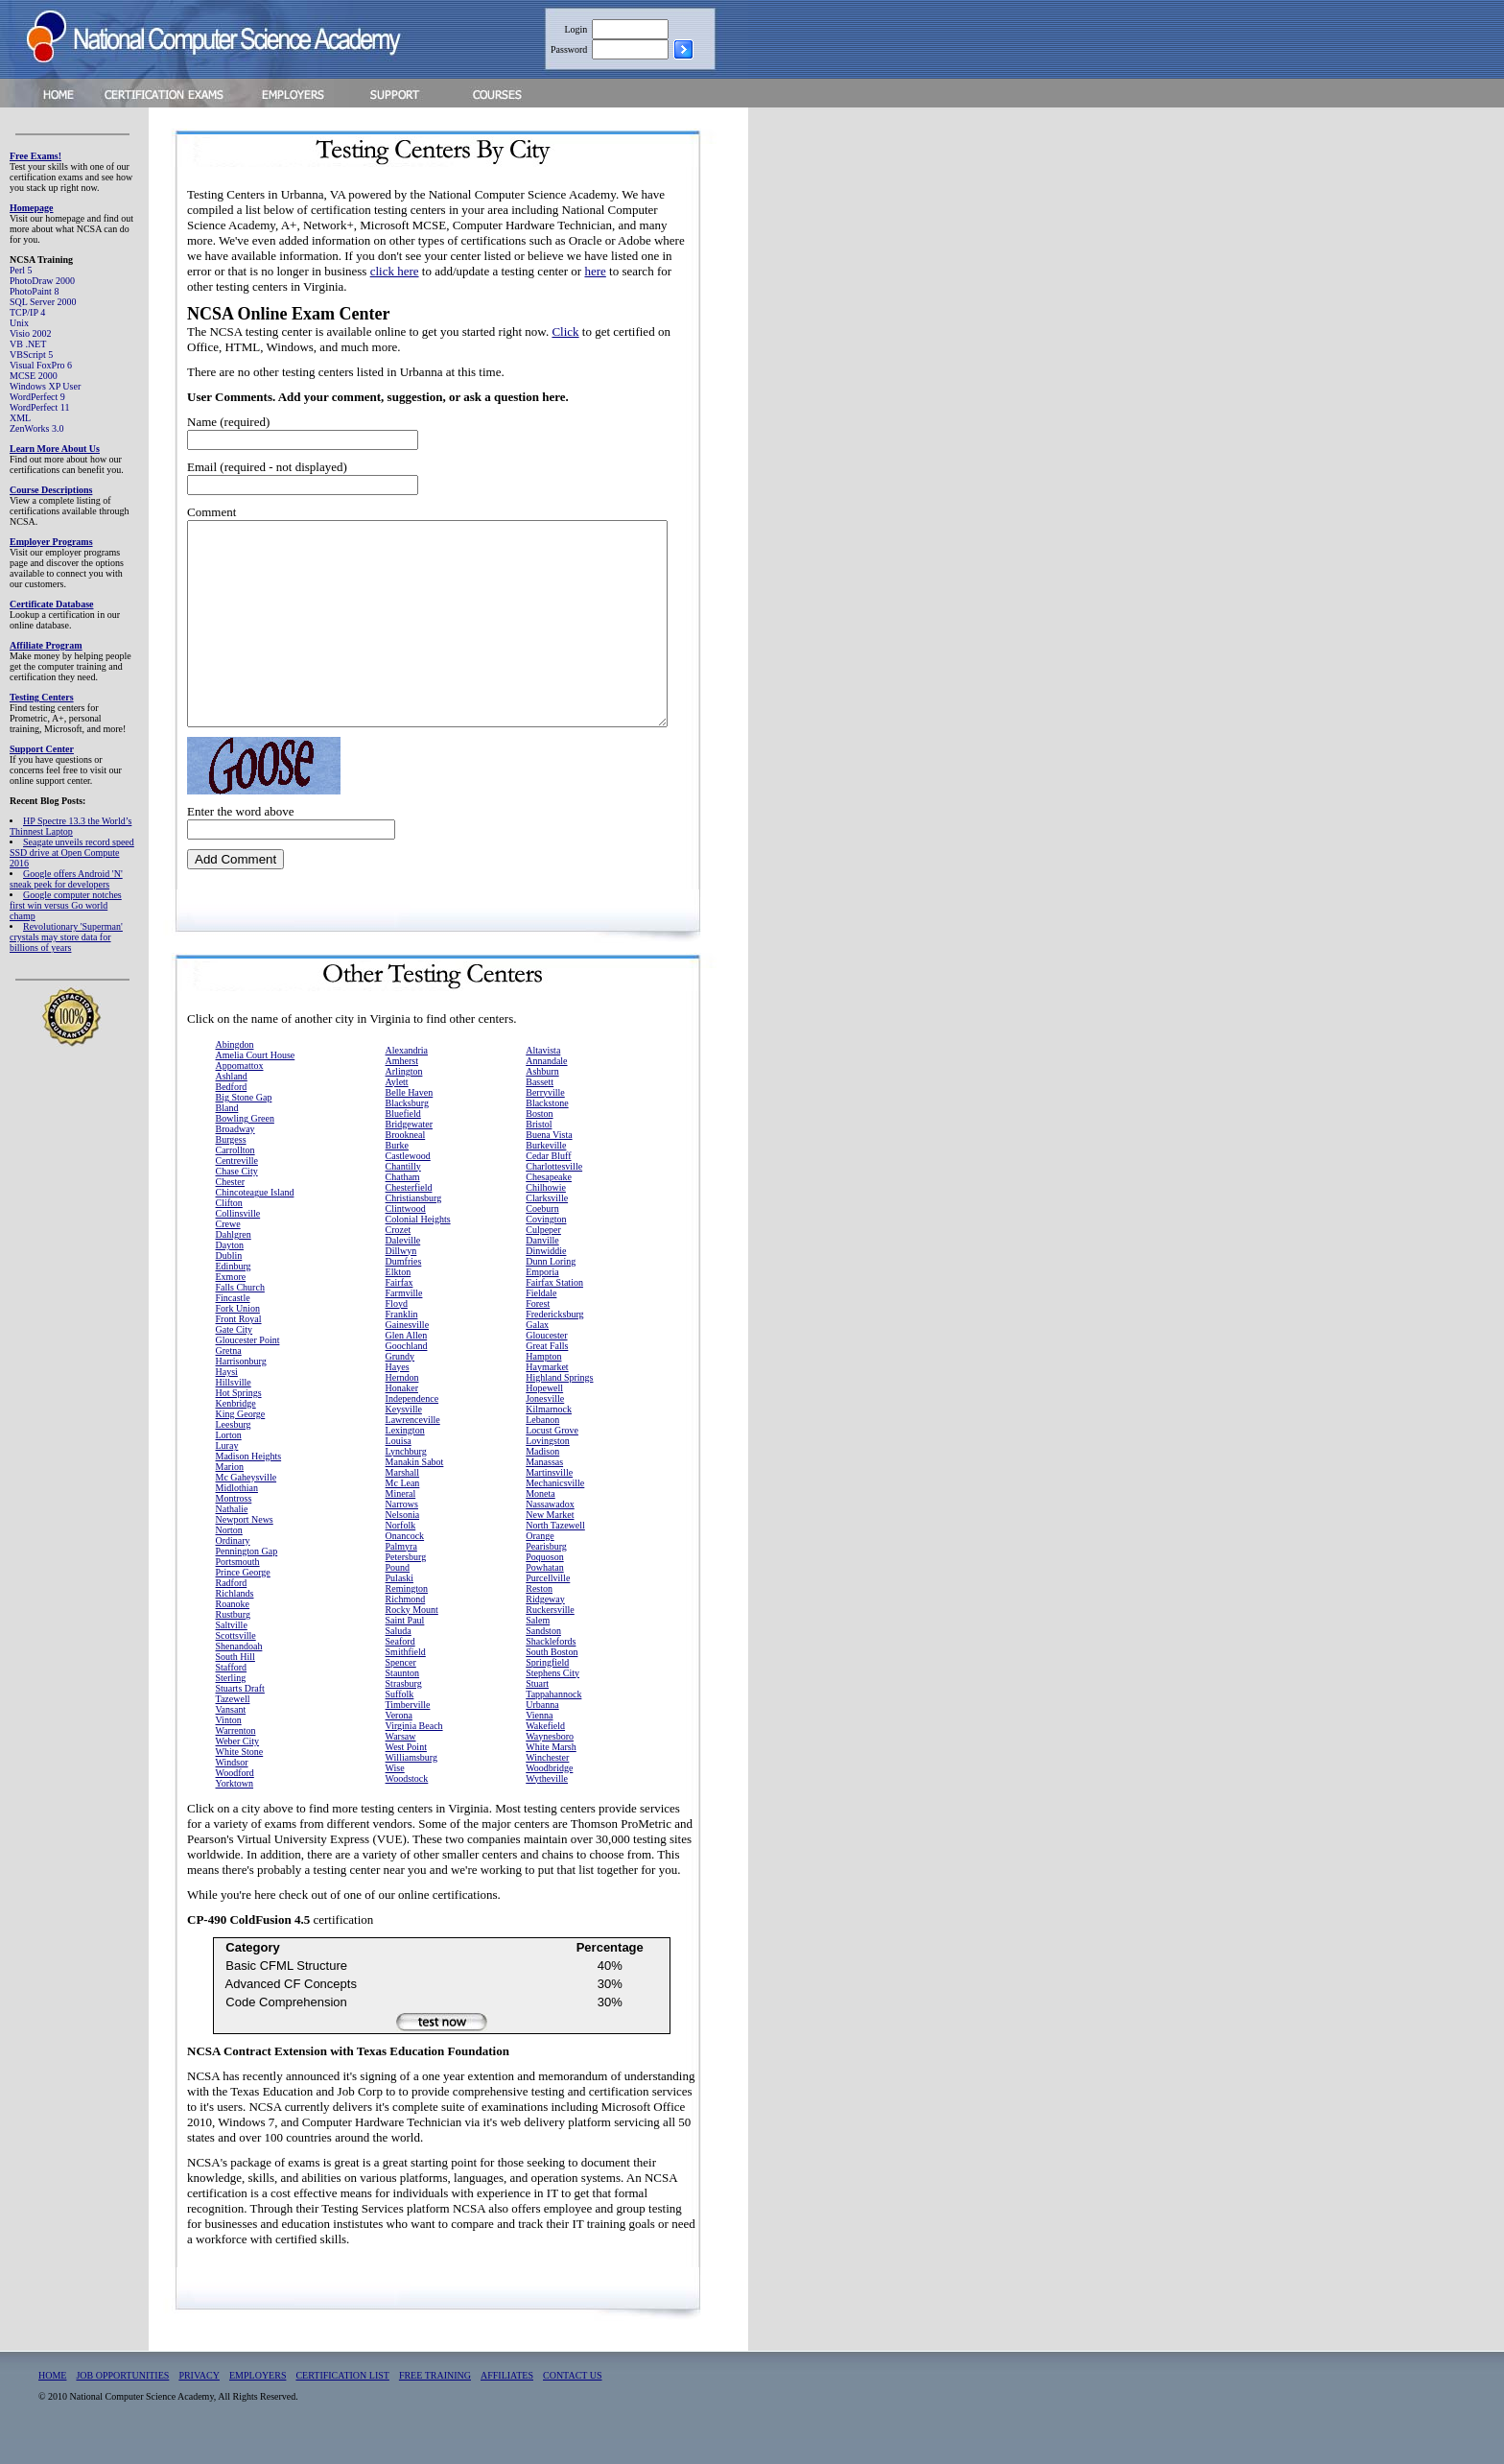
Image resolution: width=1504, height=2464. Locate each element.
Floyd (397, 1328)
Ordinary (233, 1565)
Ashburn (542, 1096)
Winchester (547, 1782)
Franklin (402, 1339)
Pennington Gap (247, 1576)
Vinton (229, 1745)
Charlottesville (554, 1191)
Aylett (397, 1107)
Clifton (229, 1227)
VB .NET (28, 344)
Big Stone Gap (244, 1122)
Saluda (398, 1655)
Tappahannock (553, 1719)
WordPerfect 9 (37, 396)
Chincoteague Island (255, 1217)
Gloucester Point (248, 1365)
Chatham (403, 1201)
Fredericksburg (554, 1339)
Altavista (543, 1075)
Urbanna (542, 1729)
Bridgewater (409, 1149)
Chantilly (403, 1191)
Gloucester (546, 1360)
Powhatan (544, 1592)
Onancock (405, 1560)
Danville (542, 1265)
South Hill (235, 1681)
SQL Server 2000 (43, 301)
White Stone (240, 1776)
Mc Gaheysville (246, 1502)
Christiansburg (414, 1223)
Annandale (546, 1085)
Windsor (232, 1787)
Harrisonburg (241, 1386)
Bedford (231, 1111)
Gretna (229, 1375)
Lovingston (548, 1465)
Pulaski (399, 1603)
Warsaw (401, 1761)
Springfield (547, 1687)
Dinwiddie (546, 1275)
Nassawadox (550, 1529)
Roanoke (233, 1628)
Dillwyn (401, 1275)
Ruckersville (550, 1634)
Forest (538, 1328)
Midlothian (237, 1512)
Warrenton (236, 1755)
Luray (227, 1470)
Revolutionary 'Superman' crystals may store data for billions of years (66, 937)
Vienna (539, 1740)
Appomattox (240, 1090)
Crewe (228, 1249)
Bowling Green (245, 1143)
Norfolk (401, 1550)
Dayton (230, 1270)
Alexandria (407, 1075)
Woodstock (407, 1803)
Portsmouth (238, 1586)
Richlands (235, 1618)
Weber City (238, 1766)
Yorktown (235, 1808)
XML (20, 418)
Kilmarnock (549, 1434)
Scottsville (236, 1660)
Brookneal (406, 1159)
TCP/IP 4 (27, 312)
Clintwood (406, 1233)
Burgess (231, 1164)
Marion (230, 1491)
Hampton (543, 1381)
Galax (537, 1349)
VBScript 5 (31, 354)
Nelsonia (403, 1539)
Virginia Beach (414, 1750)
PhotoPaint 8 (34, 291)
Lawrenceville (413, 1444)
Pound (398, 1592)
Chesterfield (409, 1212)
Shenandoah (239, 1671)
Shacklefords (551, 1666)
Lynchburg (406, 1476)
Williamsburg (411, 1782)
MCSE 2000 (34, 375)
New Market (550, 1539)
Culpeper (543, 1254)
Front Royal (239, 1344)
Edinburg (233, 1291)
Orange (539, 1560)
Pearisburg (546, 1571)
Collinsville (238, 1238)
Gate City (234, 1354)
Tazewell (233, 1723)
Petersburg (406, 1581)
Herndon (402, 1402)
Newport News (244, 1544)
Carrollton (235, 1175)
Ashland (231, 1101)
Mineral (401, 1518)
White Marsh (551, 1771)
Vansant (231, 1734)
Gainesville (408, 1349)
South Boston (551, 1676)
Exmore (231, 1301)
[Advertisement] (864, 406)
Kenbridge (236, 1428)
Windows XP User (45, 386)
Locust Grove (552, 1455)
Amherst (402, 1085)
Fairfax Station (554, 1307)
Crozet (398, 1254)
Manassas (544, 1486)
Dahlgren (233, 1259)
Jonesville (545, 1423)
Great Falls (547, 1370)
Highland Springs (559, 1402)
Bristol (539, 1149)
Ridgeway (545, 1624)
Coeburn (542, 1233)
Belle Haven (410, 1117)
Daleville (403, 1265)
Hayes (398, 1391)
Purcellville (548, 1603)
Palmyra (401, 1571)
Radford (231, 1607)
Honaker (402, 1413)
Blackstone (547, 1128)
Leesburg (233, 1449)
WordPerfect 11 (39, 407)
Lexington (405, 1455)
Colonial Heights (418, 1244)
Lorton (229, 1460)
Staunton (403, 1698)
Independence (412, 1423)
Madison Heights (249, 1481)
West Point (406, 1771)
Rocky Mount (412, 1634)
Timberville (408, 1729)
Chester (231, 1206)
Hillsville (233, 1407)
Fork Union (238, 1333)
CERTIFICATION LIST (341, 2400)
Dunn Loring (551, 1286)
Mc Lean (403, 1508)
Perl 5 (21, 270)
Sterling (231, 1702)
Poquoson (544, 1581)
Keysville (404, 1434)
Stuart (537, 1708)
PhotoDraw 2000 (42, 280)
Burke (397, 1170)
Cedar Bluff (548, 1180)
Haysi (227, 1396)
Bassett (539, 1107)
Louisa (398, 1465)
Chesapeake (549, 1201)
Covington (546, 1244)
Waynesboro (550, 1761)
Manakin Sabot (415, 1486)
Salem (538, 1645)
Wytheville (547, 1803)
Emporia (542, 1296)
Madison (542, 1476)
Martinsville (549, 1497)
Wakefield (545, 1750)
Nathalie (232, 1533)
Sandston (543, 1655)
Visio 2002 (31, 333)
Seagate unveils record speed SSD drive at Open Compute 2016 (72, 852)
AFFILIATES (507, 2400)
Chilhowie (546, 1212)
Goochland (407, 1370)
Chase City (237, 1196)
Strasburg (404, 1708)
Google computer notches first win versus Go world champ (66, 905)
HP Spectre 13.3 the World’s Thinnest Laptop (70, 826)
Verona (399, 1740)
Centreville (237, 1185)
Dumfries (404, 1286)
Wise (395, 1793)
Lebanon (542, 1444)
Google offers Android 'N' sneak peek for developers (66, 878)
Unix (19, 323)
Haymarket (547, 1391)
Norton (229, 1555)
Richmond (406, 1624)
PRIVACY (199, 2400)
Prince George (243, 1597)
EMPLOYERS (257, 2400)
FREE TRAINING (435, 2400)
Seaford (400, 1666)
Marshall (403, 1497)
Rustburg (233, 1639)
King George (241, 1438)
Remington (407, 1613)
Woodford (235, 1797)
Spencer (401, 1687)
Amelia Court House (255, 1080)
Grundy (400, 1381)
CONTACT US (572, 2400)
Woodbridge (549, 1793)
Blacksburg (407, 1128)
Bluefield (403, 1138)
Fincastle (233, 1322)
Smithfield (406, 1676)
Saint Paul (405, 1645)
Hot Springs (239, 1417)
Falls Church (240, 1312)
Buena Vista (549, 1159)
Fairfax (399, 1307)
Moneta (540, 1518)
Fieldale (541, 1318)
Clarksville (547, 1223)
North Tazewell (555, 1550)
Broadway (235, 1154)
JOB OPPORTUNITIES (122, 2400)
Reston (539, 1613)
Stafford (231, 1692)
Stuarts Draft (240, 1713)
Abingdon (235, 1069)
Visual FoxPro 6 (41, 365)
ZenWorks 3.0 (36, 428)
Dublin (229, 1280)
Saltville (231, 1650)
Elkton (398, 1296)
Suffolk (400, 1719)
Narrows (402, 1529)
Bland (227, 1132)
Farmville (404, 1318)
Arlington (404, 1096)
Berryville (545, 1117)
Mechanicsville (555, 1508)
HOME (52, 2400)
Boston (539, 1138)
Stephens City (552, 1698)
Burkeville (546, 1170)
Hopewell (544, 1413)
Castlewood (408, 1180)
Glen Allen (407, 1360)
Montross (234, 1523)
